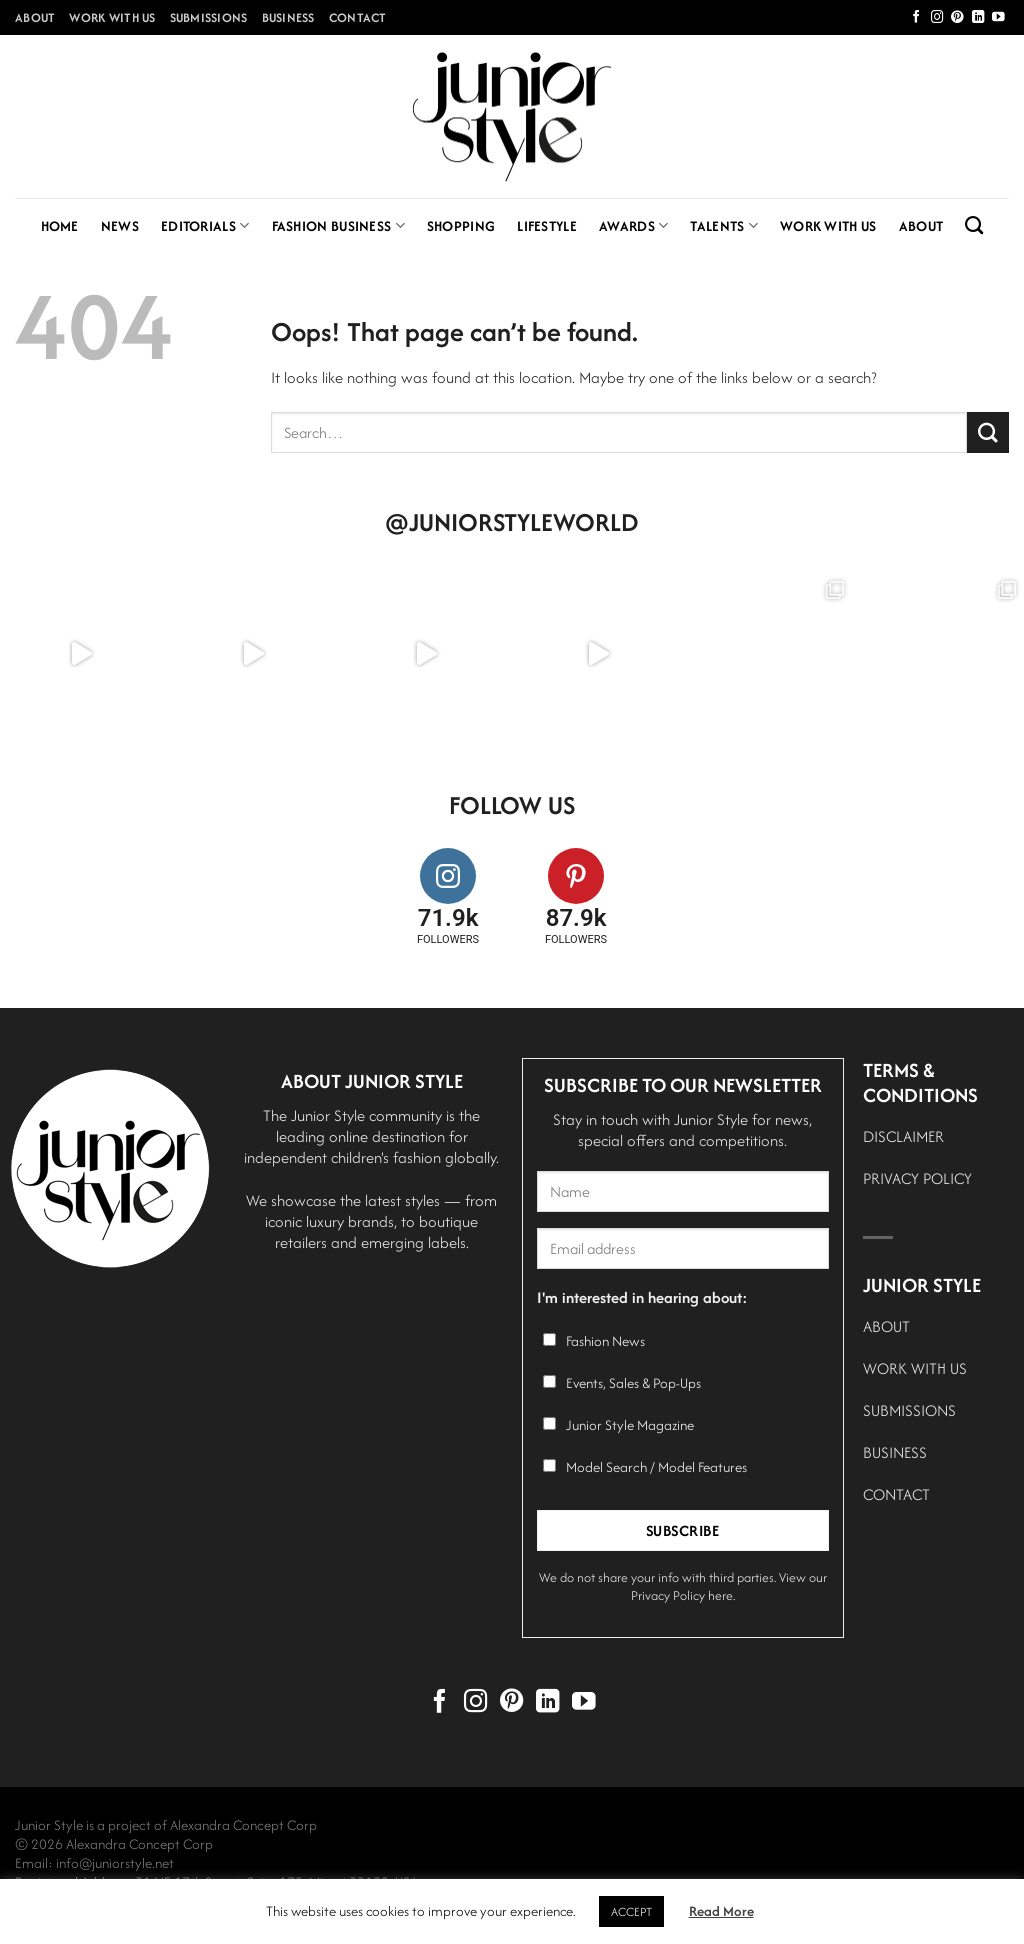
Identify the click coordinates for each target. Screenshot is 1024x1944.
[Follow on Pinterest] (957, 18)
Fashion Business (338, 226)
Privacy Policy (668, 1595)
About (35, 17)
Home (60, 226)
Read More (721, 1911)
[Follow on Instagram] (937, 18)
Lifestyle (547, 226)
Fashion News (605, 1341)
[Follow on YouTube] (998, 18)
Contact (358, 17)
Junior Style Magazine (630, 1425)
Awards (633, 226)
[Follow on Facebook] (916, 18)
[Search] (974, 226)
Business (288, 17)
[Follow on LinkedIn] (978, 18)
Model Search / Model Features (656, 1467)
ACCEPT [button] (631, 1911)
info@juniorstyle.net (115, 1863)
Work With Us (112, 17)
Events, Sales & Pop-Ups (633, 1383)
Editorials (205, 226)
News (120, 226)
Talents (724, 226)
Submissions (209, 17)
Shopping (461, 226)
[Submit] (988, 432)
